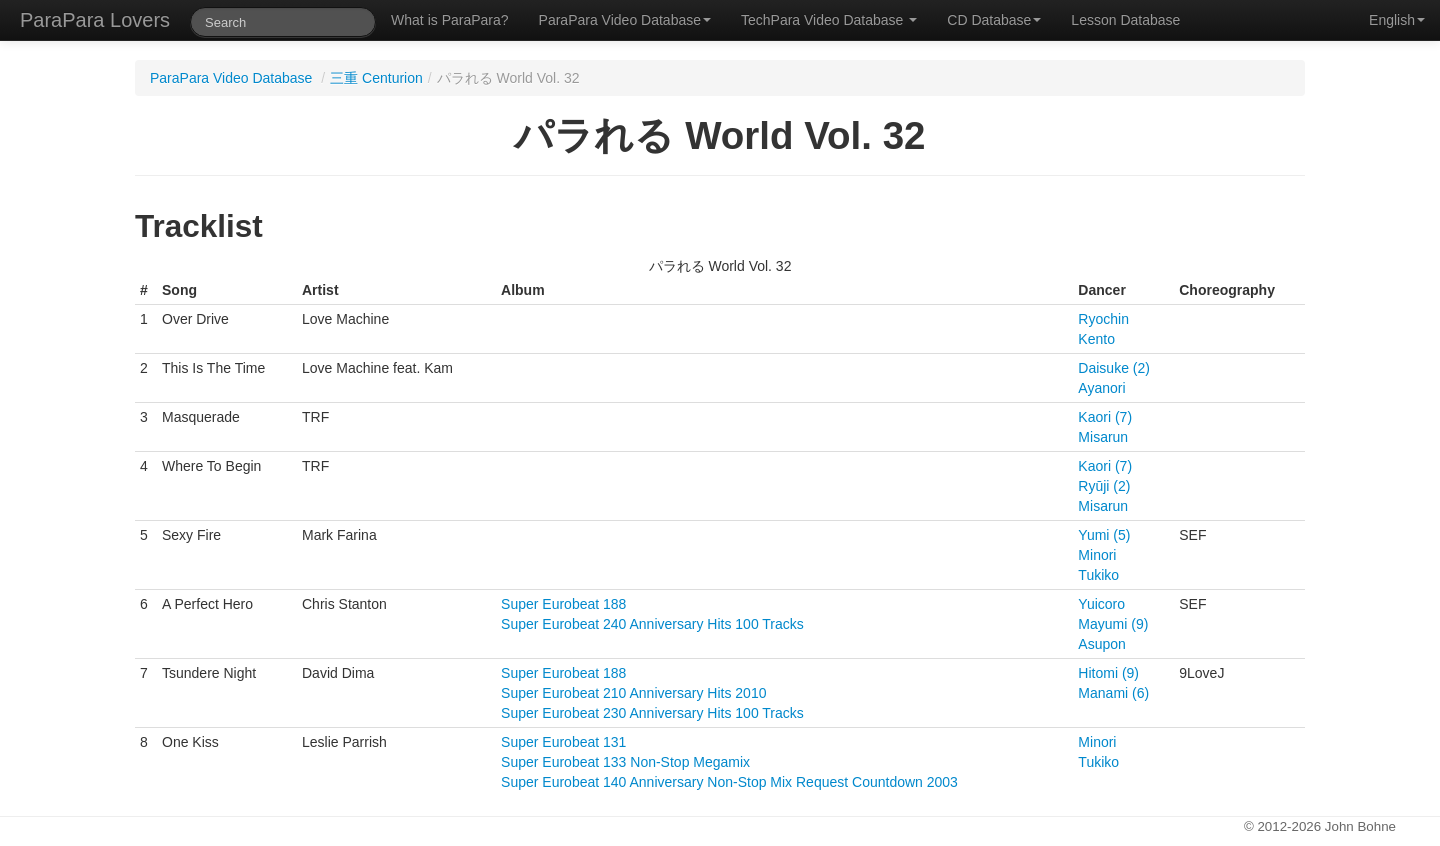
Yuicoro (1101, 604)
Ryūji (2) (1104, 486)
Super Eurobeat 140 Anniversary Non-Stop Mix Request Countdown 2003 (729, 782)
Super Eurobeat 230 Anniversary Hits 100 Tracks (652, 713)
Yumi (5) (1104, 535)
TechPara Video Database (829, 20)
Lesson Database (1125, 20)
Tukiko (1098, 575)
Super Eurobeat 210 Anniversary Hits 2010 (633, 693)
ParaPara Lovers (95, 20)
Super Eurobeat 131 (563, 742)
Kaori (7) (1105, 417)
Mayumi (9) (1113, 624)
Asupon (1101, 644)
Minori (1097, 555)
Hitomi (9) (1108, 673)
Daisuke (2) (1114, 368)
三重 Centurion (376, 78)
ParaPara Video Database (625, 20)
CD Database (994, 20)
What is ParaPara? (450, 20)
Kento (1096, 339)
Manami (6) (1113, 693)
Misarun (1103, 437)
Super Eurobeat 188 (563, 604)
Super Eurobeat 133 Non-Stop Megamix (625, 762)
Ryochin (1103, 319)
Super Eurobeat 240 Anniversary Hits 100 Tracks (652, 624)
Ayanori (1101, 388)
